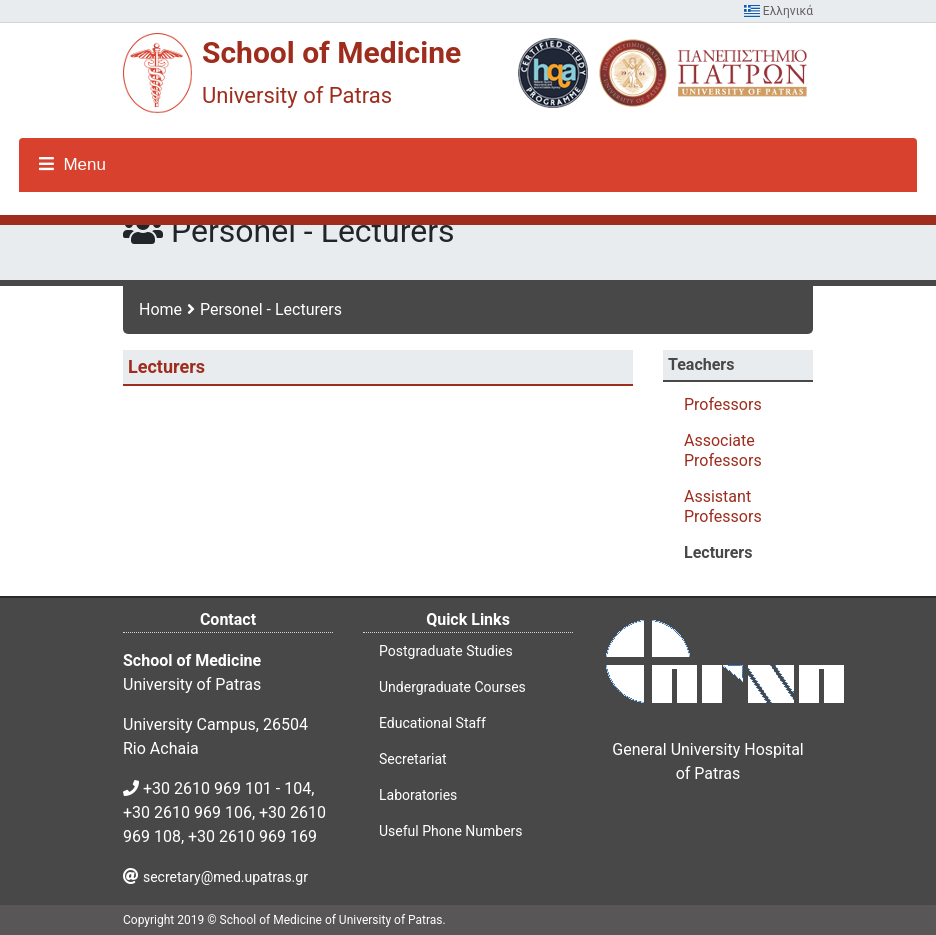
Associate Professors (723, 450)
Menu (72, 164)
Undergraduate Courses (452, 687)
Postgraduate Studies (446, 651)
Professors (723, 404)
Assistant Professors (723, 506)
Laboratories (418, 795)
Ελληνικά (778, 11)
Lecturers (718, 552)
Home (160, 309)
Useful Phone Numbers (451, 831)
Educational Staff (432, 723)
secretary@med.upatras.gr (225, 877)
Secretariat (413, 759)
